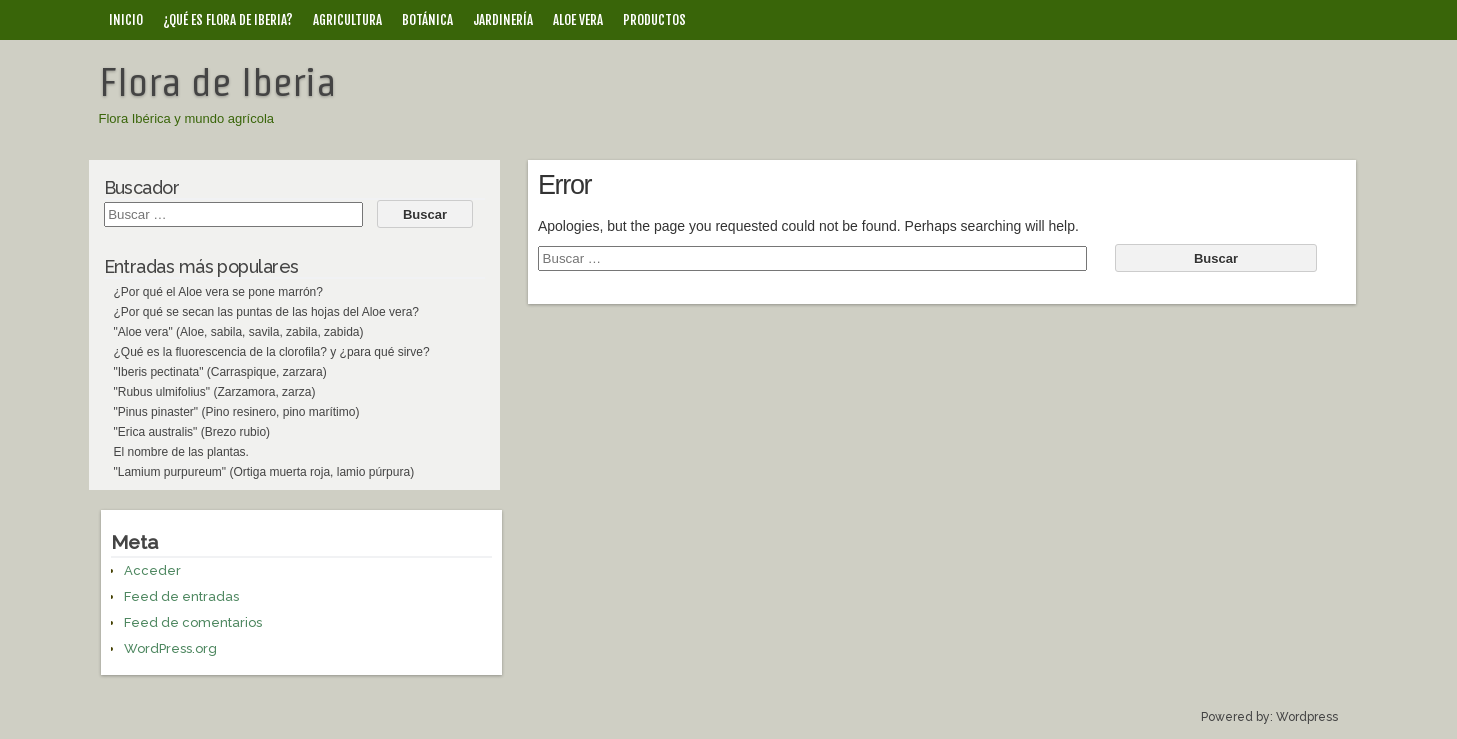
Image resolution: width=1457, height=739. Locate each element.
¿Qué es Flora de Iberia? (228, 20)
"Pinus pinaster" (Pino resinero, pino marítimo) (237, 412)
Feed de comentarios (193, 622)
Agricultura (347, 20)
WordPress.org (170, 648)
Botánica (427, 20)
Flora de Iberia (217, 82)
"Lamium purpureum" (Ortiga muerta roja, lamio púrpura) (264, 472)
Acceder (152, 570)
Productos (654, 20)
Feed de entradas (181, 596)
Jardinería (503, 20)
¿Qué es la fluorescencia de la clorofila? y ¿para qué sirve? (272, 352)
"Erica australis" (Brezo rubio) (192, 432)
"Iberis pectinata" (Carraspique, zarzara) (220, 372)
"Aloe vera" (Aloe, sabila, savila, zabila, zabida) (239, 332)
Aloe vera (578, 20)
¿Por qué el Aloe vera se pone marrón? (218, 292)
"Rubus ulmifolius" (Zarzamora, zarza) (215, 392)
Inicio (126, 20)
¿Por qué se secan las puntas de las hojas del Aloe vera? (267, 312)
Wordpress (1307, 717)
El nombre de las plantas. (181, 452)
